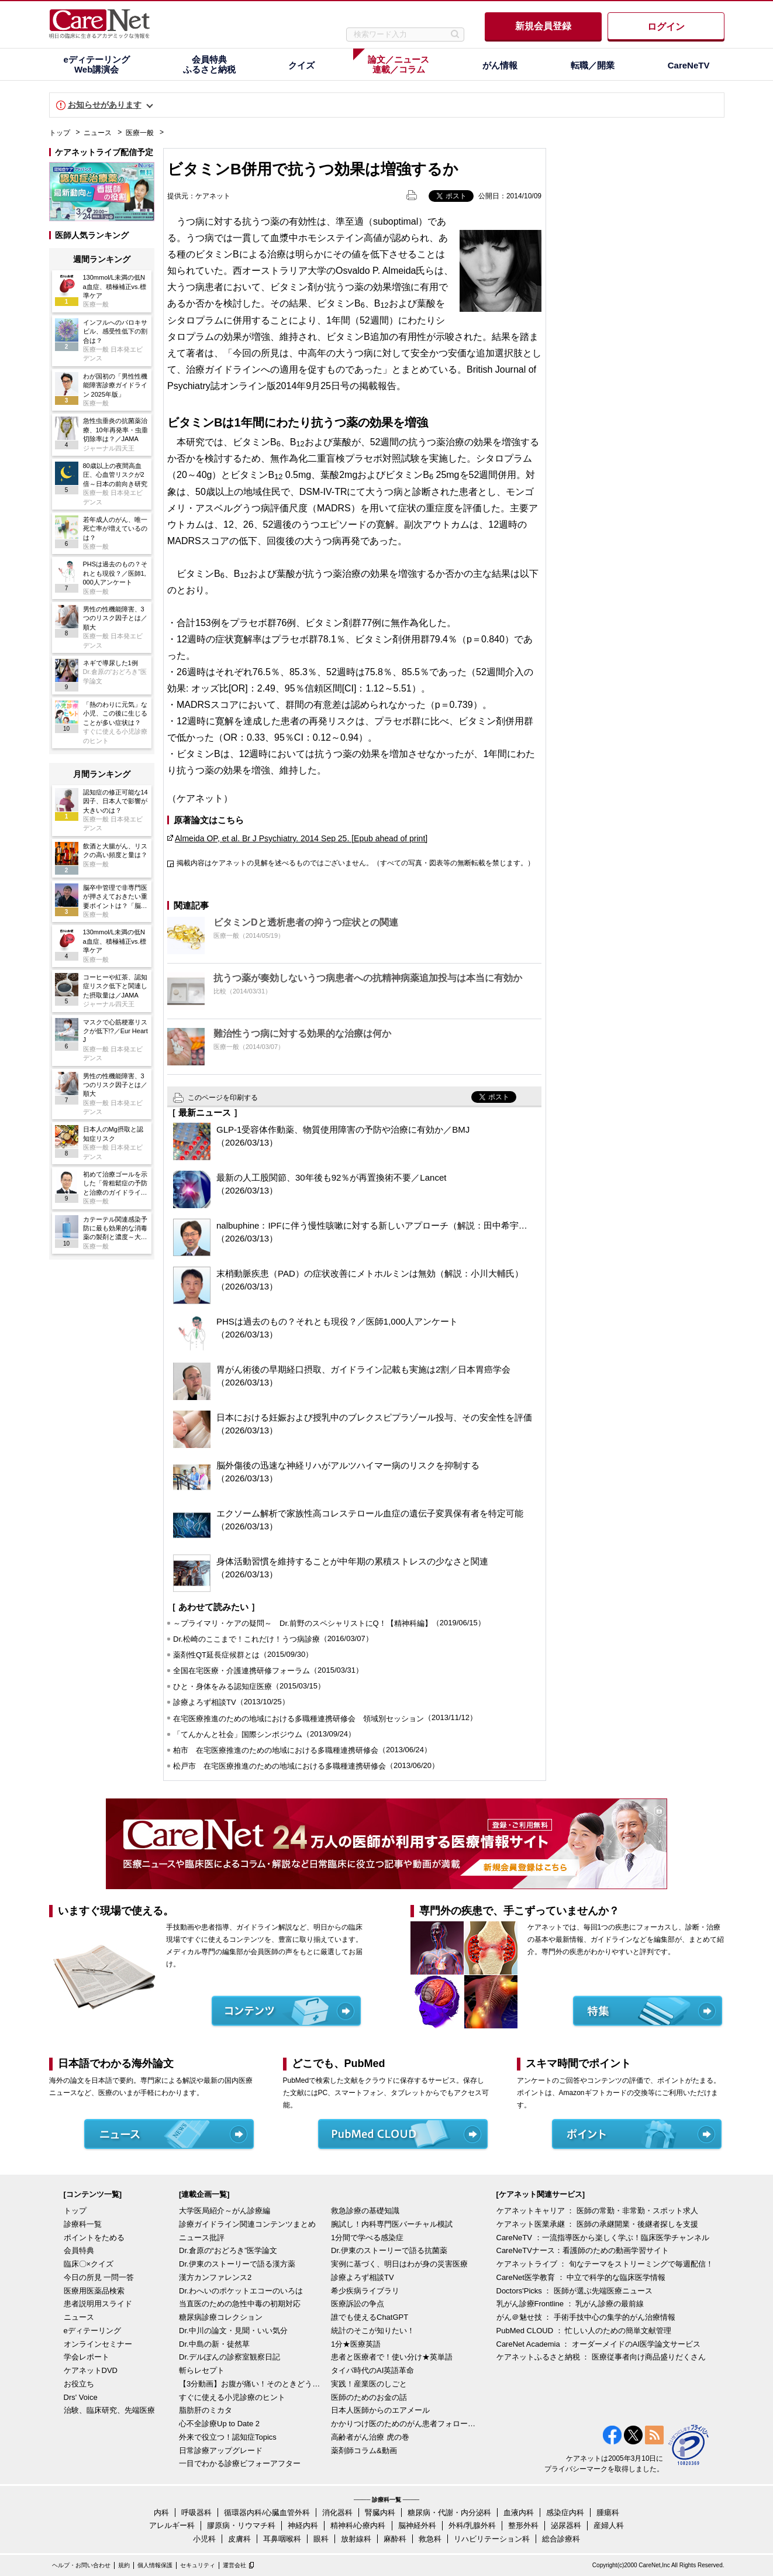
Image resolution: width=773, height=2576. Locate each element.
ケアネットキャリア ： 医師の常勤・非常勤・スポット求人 (597, 2210)
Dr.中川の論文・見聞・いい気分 (233, 2330)
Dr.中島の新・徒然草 (214, 2344)
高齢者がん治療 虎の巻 (370, 2437)
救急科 (430, 2538)
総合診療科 (561, 2538)
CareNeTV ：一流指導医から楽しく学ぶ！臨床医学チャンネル (602, 2237)
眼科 (321, 2538)
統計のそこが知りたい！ (373, 2330)
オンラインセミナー (98, 2344)
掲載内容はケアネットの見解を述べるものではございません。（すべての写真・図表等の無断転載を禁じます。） (355, 863)
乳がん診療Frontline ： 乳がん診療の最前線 (570, 2303)
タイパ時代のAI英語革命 (372, 2370)
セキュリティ (197, 2565)
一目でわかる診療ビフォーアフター (240, 2463)
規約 (124, 2565)
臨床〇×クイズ (89, 2263)
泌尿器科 (566, 2525)
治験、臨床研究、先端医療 (109, 2410)
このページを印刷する (223, 1097)
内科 (161, 2512)
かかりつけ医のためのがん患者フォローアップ (404, 2423)
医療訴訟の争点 (357, 2303)
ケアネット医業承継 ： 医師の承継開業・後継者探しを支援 (597, 2224)
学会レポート (86, 2357)
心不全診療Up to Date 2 (219, 2423)
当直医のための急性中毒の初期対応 (240, 2303)
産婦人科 (608, 2525)
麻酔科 (395, 2538)
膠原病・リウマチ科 (241, 2525)
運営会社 (234, 2565)
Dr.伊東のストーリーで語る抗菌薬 (389, 2250)
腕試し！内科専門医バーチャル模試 (392, 2224)
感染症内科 (565, 2512)
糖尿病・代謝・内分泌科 (449, 2512)
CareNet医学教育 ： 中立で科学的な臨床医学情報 (581, 2277)
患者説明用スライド (98, 2303)
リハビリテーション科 (492, 2538)
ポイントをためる (94, 2237)
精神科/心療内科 (358, 2525)
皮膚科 (239, 2538)
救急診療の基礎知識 (365, 2210)
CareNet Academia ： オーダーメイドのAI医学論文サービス (598, 2344)
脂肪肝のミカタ (205, 2410)
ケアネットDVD (91, 2370)
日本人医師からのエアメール (380, 2410)
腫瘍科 (607, 2512)
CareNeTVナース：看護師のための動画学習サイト (582, 2250)
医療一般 (140, 133)
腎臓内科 (380, 2512)
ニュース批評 (202, 2237)
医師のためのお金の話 (369, 2397)
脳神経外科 (417, 2525)
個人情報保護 (154, 2565)
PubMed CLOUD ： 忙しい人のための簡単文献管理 (584, 2330)
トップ (59, 133)
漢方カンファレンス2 (215, 2277)
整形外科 (523, 2525)
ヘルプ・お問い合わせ (81, 2565)
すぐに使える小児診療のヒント (232, 2397)
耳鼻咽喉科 (282, 2538)
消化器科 (337, 2512)
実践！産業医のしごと (369, 2383)
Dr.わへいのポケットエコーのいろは (241, 2290)
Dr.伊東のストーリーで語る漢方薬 (237, 2263)
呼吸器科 (196, 2512)
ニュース (98, 133)
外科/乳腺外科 (472, 2525)
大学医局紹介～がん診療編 (224, 2210)
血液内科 (518, 2512)
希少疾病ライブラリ (365, 2290)
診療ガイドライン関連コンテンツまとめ (247, 2224)
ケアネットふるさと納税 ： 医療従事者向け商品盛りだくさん (601, 2357)
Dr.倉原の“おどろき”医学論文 (228, 2250)
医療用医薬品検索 (94, 2290)
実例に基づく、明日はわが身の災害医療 (399, 2263)
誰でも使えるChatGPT (369, 2317)
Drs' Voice (81, 2397)
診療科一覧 (83, 2224)
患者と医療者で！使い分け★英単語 (392, 2357)
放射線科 (356, 2538)
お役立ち (79, 2383)
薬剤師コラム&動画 (364, 2450)
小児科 (204, 2538)
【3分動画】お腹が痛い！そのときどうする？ (252, 2383)
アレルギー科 (172, 2525)
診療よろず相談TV (362, 2277)
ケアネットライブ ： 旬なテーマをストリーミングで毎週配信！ (604, 2263)
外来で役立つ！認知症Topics (228, 2437)
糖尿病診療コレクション (221, 2317)
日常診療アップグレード (221, 2450)
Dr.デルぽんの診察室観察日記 (229, 2357)
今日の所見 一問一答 (99, 2277)
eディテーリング (92, 2330)
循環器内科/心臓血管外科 (267, 2512)
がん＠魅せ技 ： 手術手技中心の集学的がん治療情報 (585, 2317)
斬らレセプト (202, 2370)
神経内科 (303, 2525)
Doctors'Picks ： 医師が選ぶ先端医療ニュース (574, 2290)
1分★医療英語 (356, 2344)
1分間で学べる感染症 (367, 2237)
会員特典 (79, 2250)
